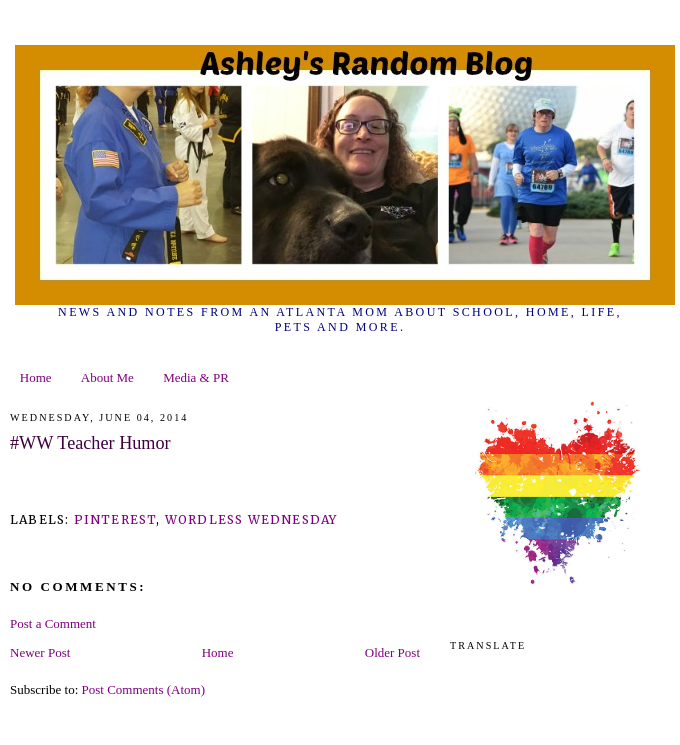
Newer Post (40, 652)
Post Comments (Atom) (144, 689)
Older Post (392, 652)
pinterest (115, 519)
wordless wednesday (251, 519)
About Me (107, 377)
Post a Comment (53, 623)
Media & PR (196, 377)
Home (36, 377)
